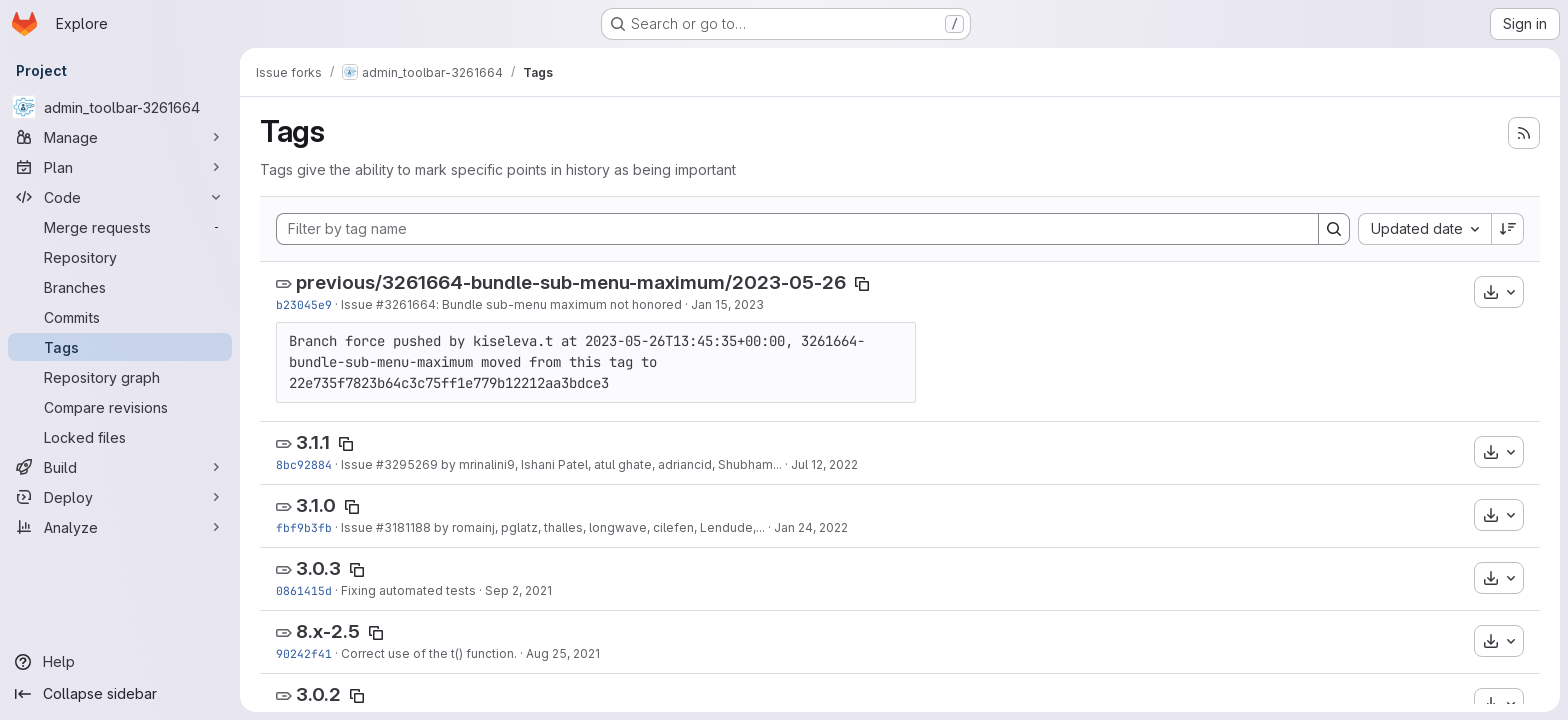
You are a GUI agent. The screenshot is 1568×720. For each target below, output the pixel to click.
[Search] (1334, 229)
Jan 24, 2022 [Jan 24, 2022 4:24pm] (811, 527)
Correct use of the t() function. (429, 653)
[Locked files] (120, 437)
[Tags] (120, 347)
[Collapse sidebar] (120, 694)
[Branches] (120, 287)
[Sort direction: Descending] (1508, 229)
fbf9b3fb (304, 527)
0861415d (304, 590)
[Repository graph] (120, 377)
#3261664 (406, 304)
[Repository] (120, 257)
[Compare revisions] (120, 407)
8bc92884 (304, 464)
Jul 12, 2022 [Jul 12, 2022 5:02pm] (824, 464)
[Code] (120, 197)
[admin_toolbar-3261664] (120, 107)
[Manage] (120, 137)
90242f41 (304, 653)
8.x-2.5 (328, 631)
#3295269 (407, 464)
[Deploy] (120, 497)
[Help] (120, 662)
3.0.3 (318, 568)
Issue (358, 304)
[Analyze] (120, 527)
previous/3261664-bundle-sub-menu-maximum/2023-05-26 (571, 282)
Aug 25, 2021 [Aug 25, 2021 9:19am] (563, 653)
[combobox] (1424, 229)
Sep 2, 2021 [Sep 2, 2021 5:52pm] (518, 590)
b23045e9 (304, 304)
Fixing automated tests (408, 590)
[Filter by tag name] (797, 229)
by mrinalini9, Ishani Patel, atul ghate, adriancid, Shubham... (610, 464)
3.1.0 (316, 505)
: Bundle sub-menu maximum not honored (559, 304)
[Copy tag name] (862, 284)
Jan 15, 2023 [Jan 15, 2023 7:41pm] (727, 304)
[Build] (120, 467)
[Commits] (120, 317)
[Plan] (120, 167)
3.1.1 (313, 442)
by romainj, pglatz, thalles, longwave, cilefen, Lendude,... (598, 527)
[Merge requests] (120, 227)
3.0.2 (318, 694)
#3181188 (403, 527)
